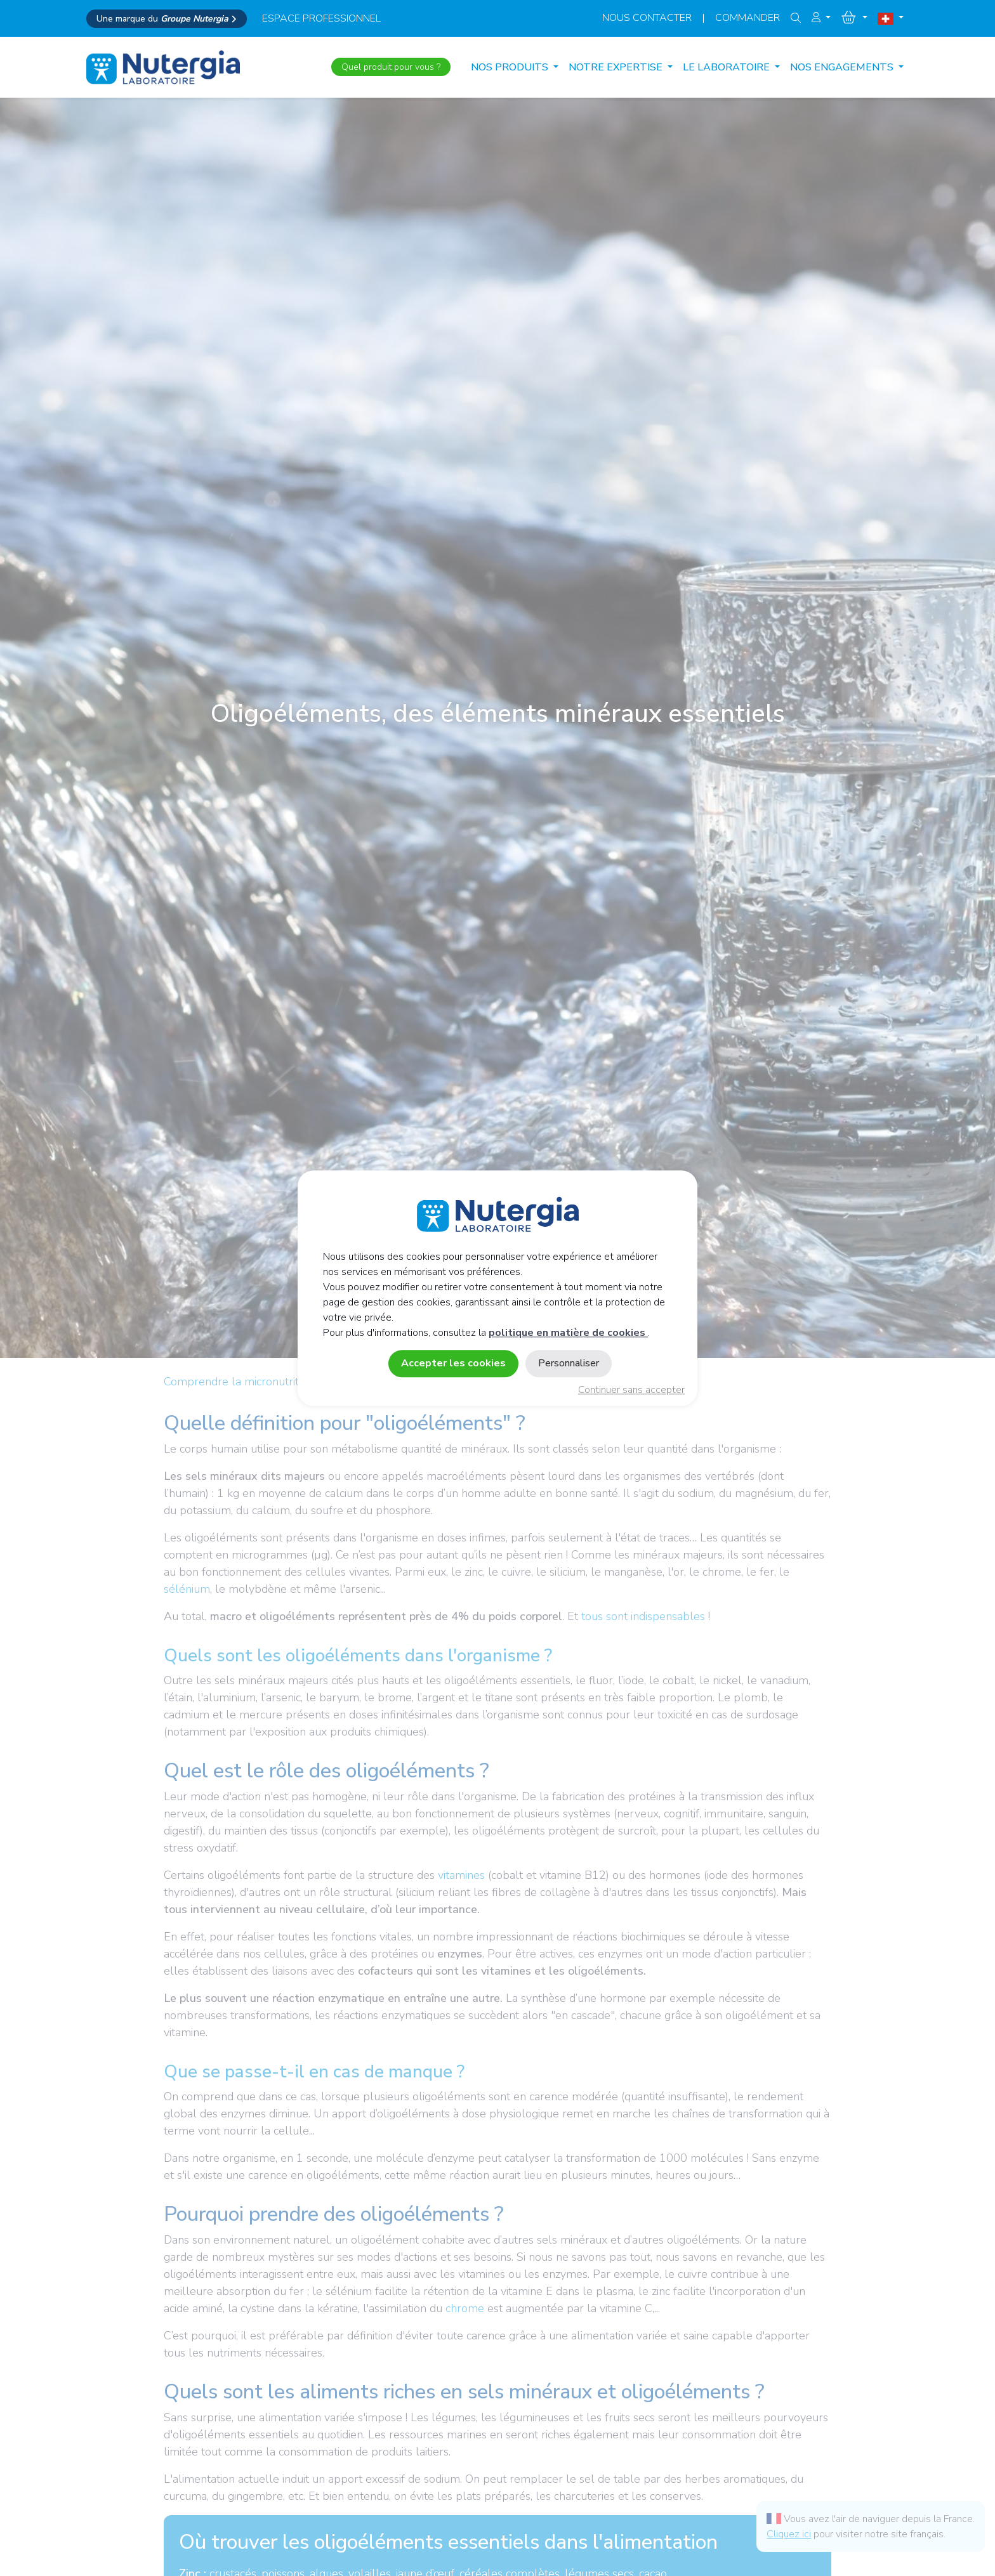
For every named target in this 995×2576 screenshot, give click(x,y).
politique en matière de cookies (568, 1333)
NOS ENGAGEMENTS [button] (843, 67)
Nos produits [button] (511, 67)
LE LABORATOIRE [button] (727, 67)
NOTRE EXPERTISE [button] (617, 67)
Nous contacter (647, 18)
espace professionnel (321, 18)
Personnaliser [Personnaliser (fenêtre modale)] (568, 1363)
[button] (821, 17)
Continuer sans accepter (631, 1390)
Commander (747, 18)
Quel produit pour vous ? (390, 67)
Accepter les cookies (453, 1363)
